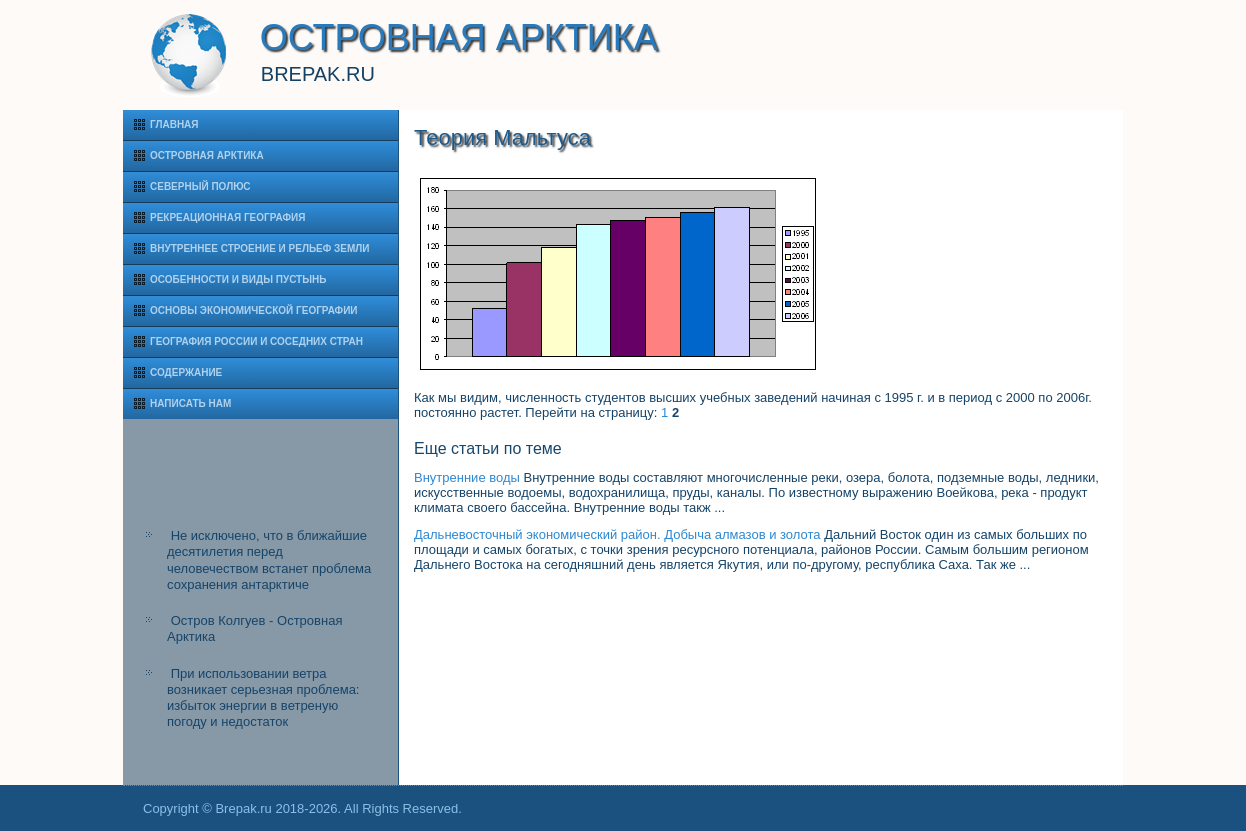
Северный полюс (200, 186)
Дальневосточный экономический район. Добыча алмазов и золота (617, 534)
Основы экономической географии (254, 310)
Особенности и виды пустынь (238, 279)
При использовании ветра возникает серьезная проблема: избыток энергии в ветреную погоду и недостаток (263, 698)
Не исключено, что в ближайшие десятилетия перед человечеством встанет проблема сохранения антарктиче (269, 560)
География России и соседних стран (256, 341)
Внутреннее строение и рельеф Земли (260, 248)
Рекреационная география (227, 217)
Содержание (186, 372)
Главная (174, 124)
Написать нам (190, 403)
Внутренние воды (467, 477)
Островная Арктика (207, 155)
